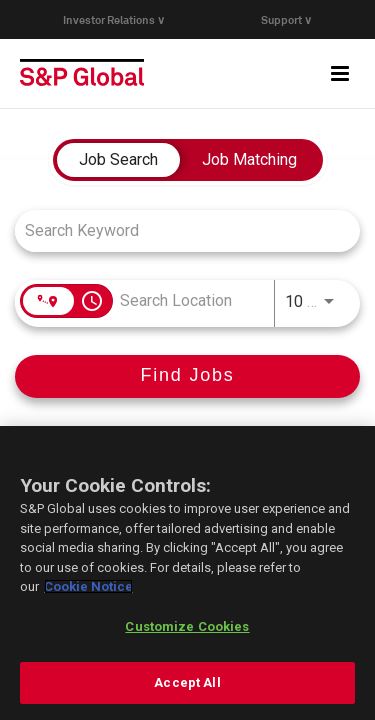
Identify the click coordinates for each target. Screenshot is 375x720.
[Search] (187, 376)
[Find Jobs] (187, 376)
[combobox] (177, 230)
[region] (187, 573)
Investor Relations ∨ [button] (114, 19)
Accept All (187, 682)
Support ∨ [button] (286, 19)
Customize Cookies (187, 626)
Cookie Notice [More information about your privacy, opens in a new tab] (88, 586)
